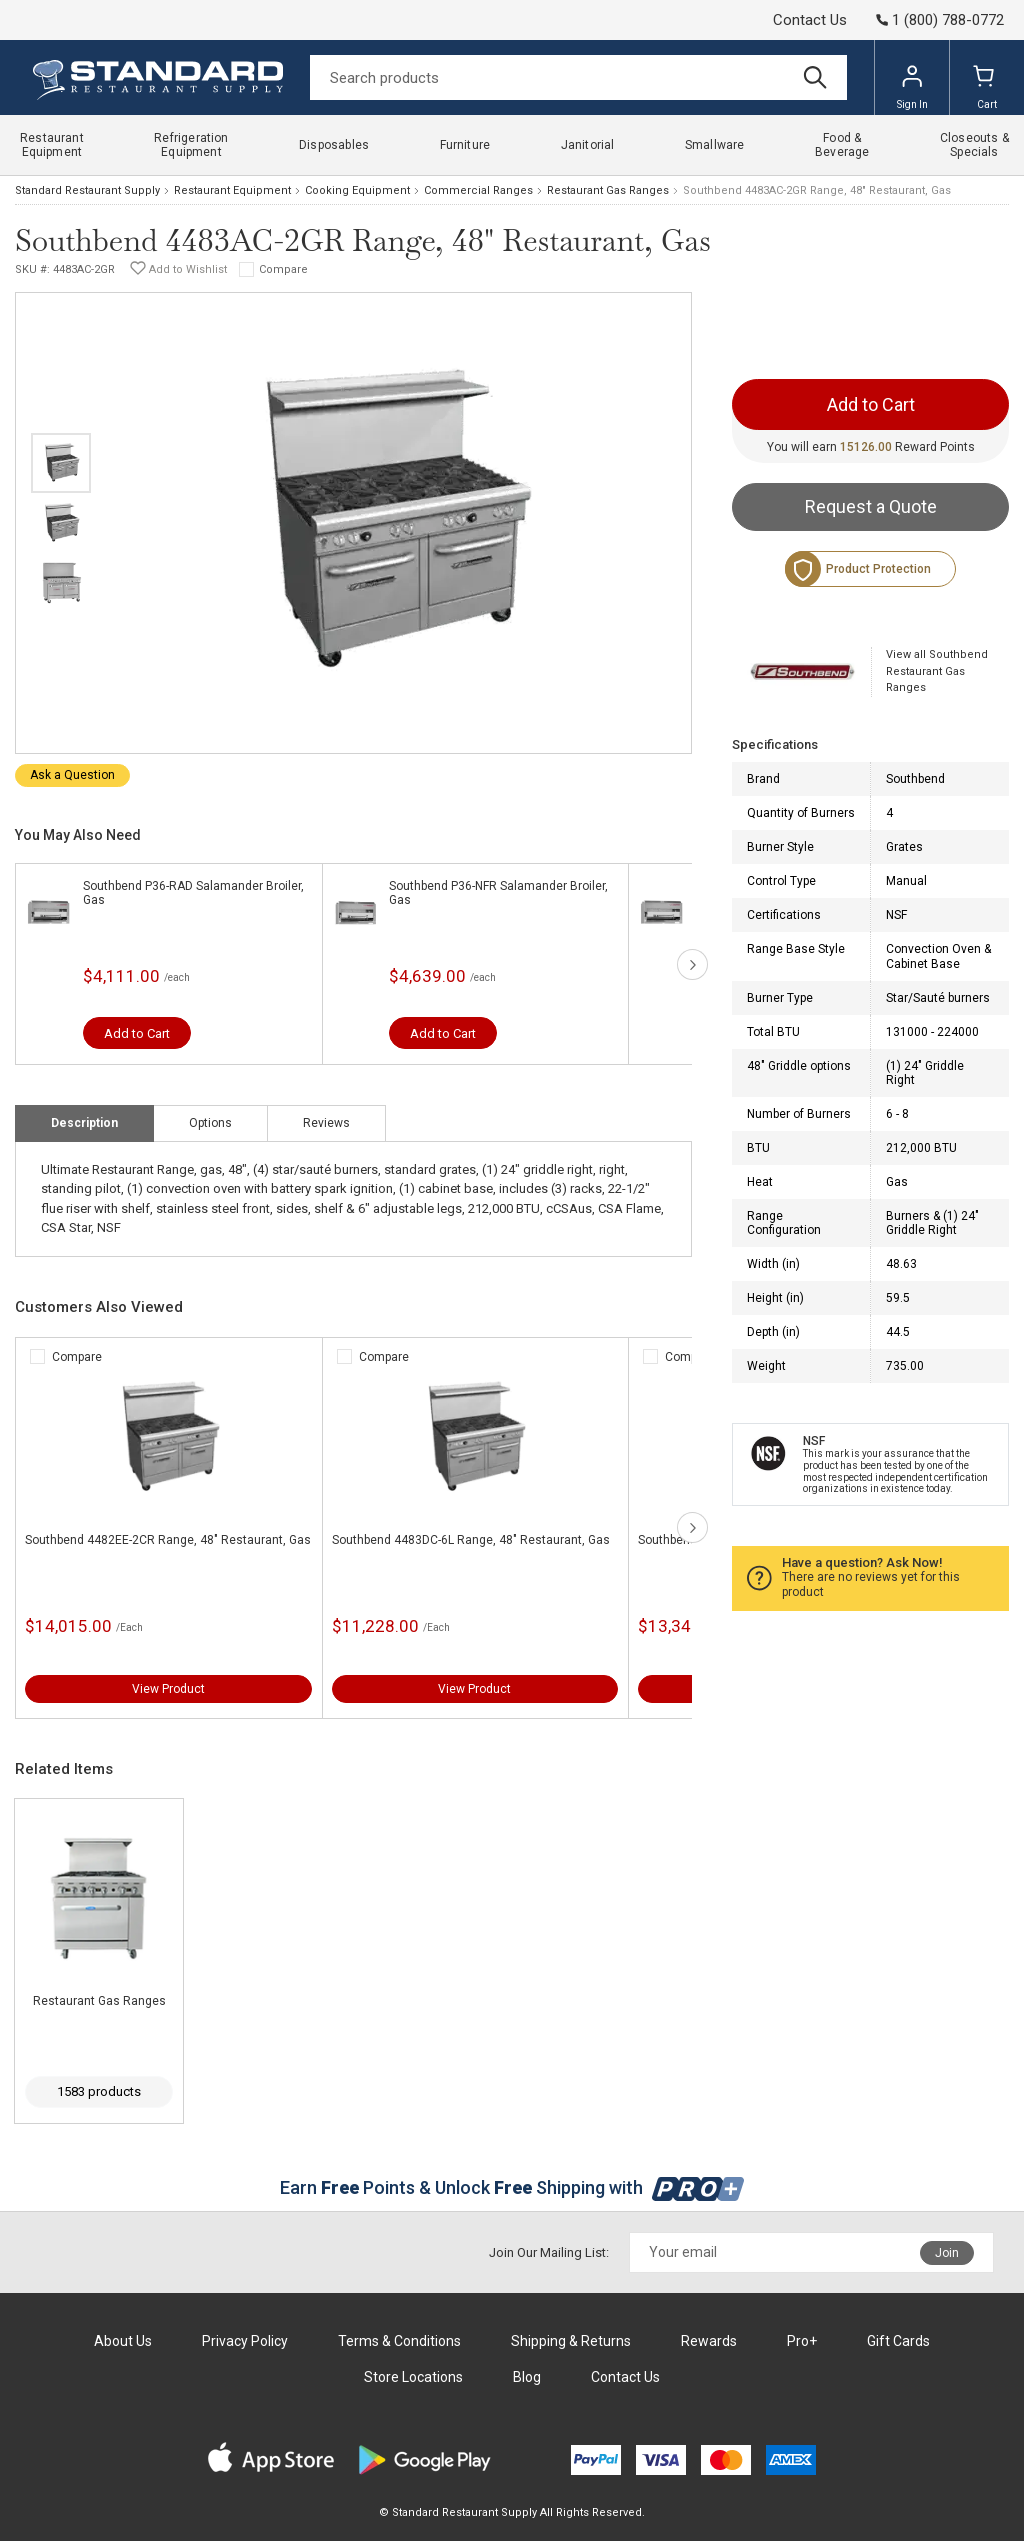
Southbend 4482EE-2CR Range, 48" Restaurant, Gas (168, 1540)
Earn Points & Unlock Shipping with (512, 2187)
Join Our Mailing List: (549, 2252)
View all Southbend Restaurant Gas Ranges (937, 671)
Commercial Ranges (478, 190)
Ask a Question (72, 775)
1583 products (99, 2091)
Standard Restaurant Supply (87, 190)
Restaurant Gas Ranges (608, 190)
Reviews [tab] (326, 1123)
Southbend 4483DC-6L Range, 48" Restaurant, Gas (471, 1540)
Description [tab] (84, 1123)
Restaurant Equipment (232, 190)
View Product (168, 1689)
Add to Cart (137, 1033)
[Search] (578, 77)
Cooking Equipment (357, 190)
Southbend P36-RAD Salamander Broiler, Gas (193, 893)
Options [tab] (210, 1123)
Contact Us (810, 20)
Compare (283, 269)
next (692, 964)
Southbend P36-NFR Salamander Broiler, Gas (498, 893)
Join (947, 2253)
